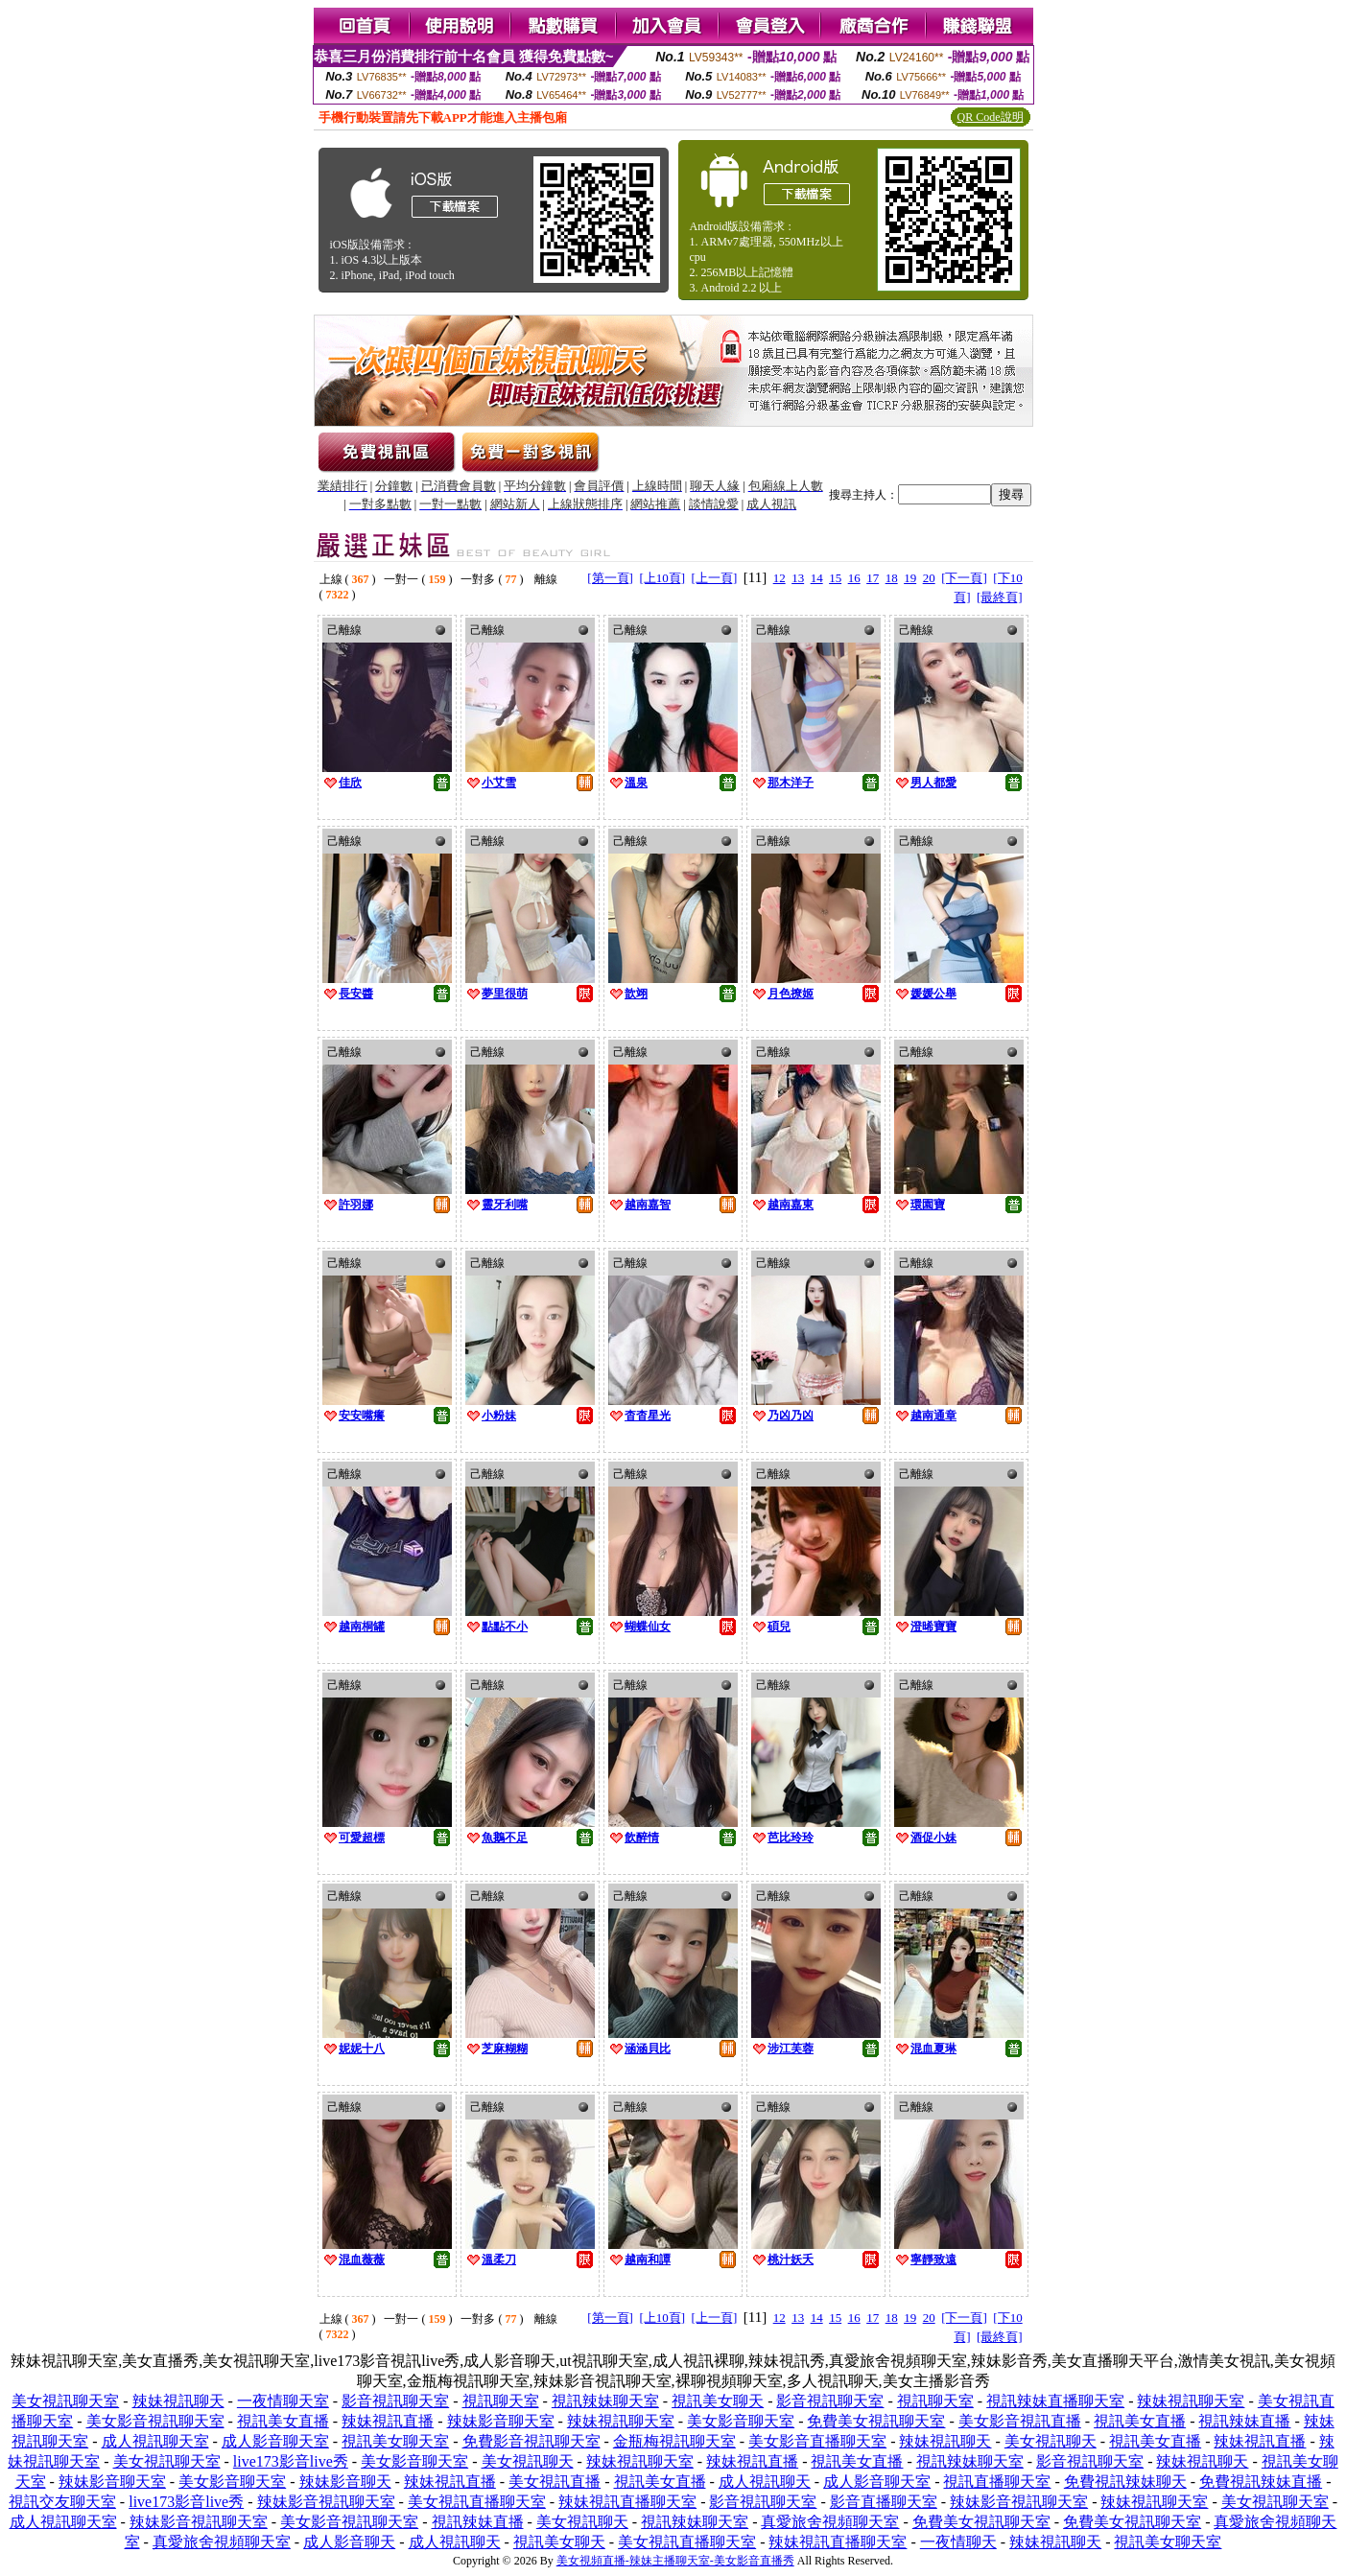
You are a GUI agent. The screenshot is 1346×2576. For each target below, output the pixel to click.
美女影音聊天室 (740, 2421)
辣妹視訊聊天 (178, 2401)
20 (929, 578)
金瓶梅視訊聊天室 (674, 2441)
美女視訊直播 (554, 2481)
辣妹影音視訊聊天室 (326, 2502)
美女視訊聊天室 (65, 2401)
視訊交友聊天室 (62, 2502)
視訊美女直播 (283, 2421)
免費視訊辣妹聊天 (1125, 2481)
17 (872, 578)
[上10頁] (662, 578)
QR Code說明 (990, 117)
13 (797, 578)
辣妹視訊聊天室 (1190, 2401)
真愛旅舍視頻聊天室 (830, 2522)
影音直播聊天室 (883, 2502)
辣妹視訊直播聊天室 (627, 2502)
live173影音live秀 (290, 2461)
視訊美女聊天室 (395, 2441)
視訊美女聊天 (718, 2401)
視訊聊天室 (500, 2401)
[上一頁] (715, 578)
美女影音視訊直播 (1019, 2421)
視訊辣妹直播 (1244, 2421)
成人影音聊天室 (275, 2441)
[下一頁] (964, 578)
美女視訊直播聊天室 (477, 2502)
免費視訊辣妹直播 (1260, 2481)
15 (835, 578)
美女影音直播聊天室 (817, 2441)
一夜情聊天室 (283, 2401)
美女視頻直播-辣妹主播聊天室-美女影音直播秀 (675, 2560)
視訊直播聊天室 (997, 2481)
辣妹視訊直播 (388, 2421)
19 (910, 578)
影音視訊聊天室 (395, 2401)
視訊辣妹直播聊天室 (1055, 2401)
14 (817, 578)
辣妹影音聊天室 (501, 2421)
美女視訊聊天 (1050, 2441)
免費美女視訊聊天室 (876, 2421)
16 (854, 578)
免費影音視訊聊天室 (531, 2441)
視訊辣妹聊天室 (605, 2401)
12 (779, 578)
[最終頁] (1000, 597)
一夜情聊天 (958, 2542)
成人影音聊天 (349, 2542)
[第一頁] (610, 578)
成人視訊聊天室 (155, 2441)
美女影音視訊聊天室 (155, 2421)
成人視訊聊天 (765, 2481)
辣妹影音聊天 (345, 2481)
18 (892, 578)
